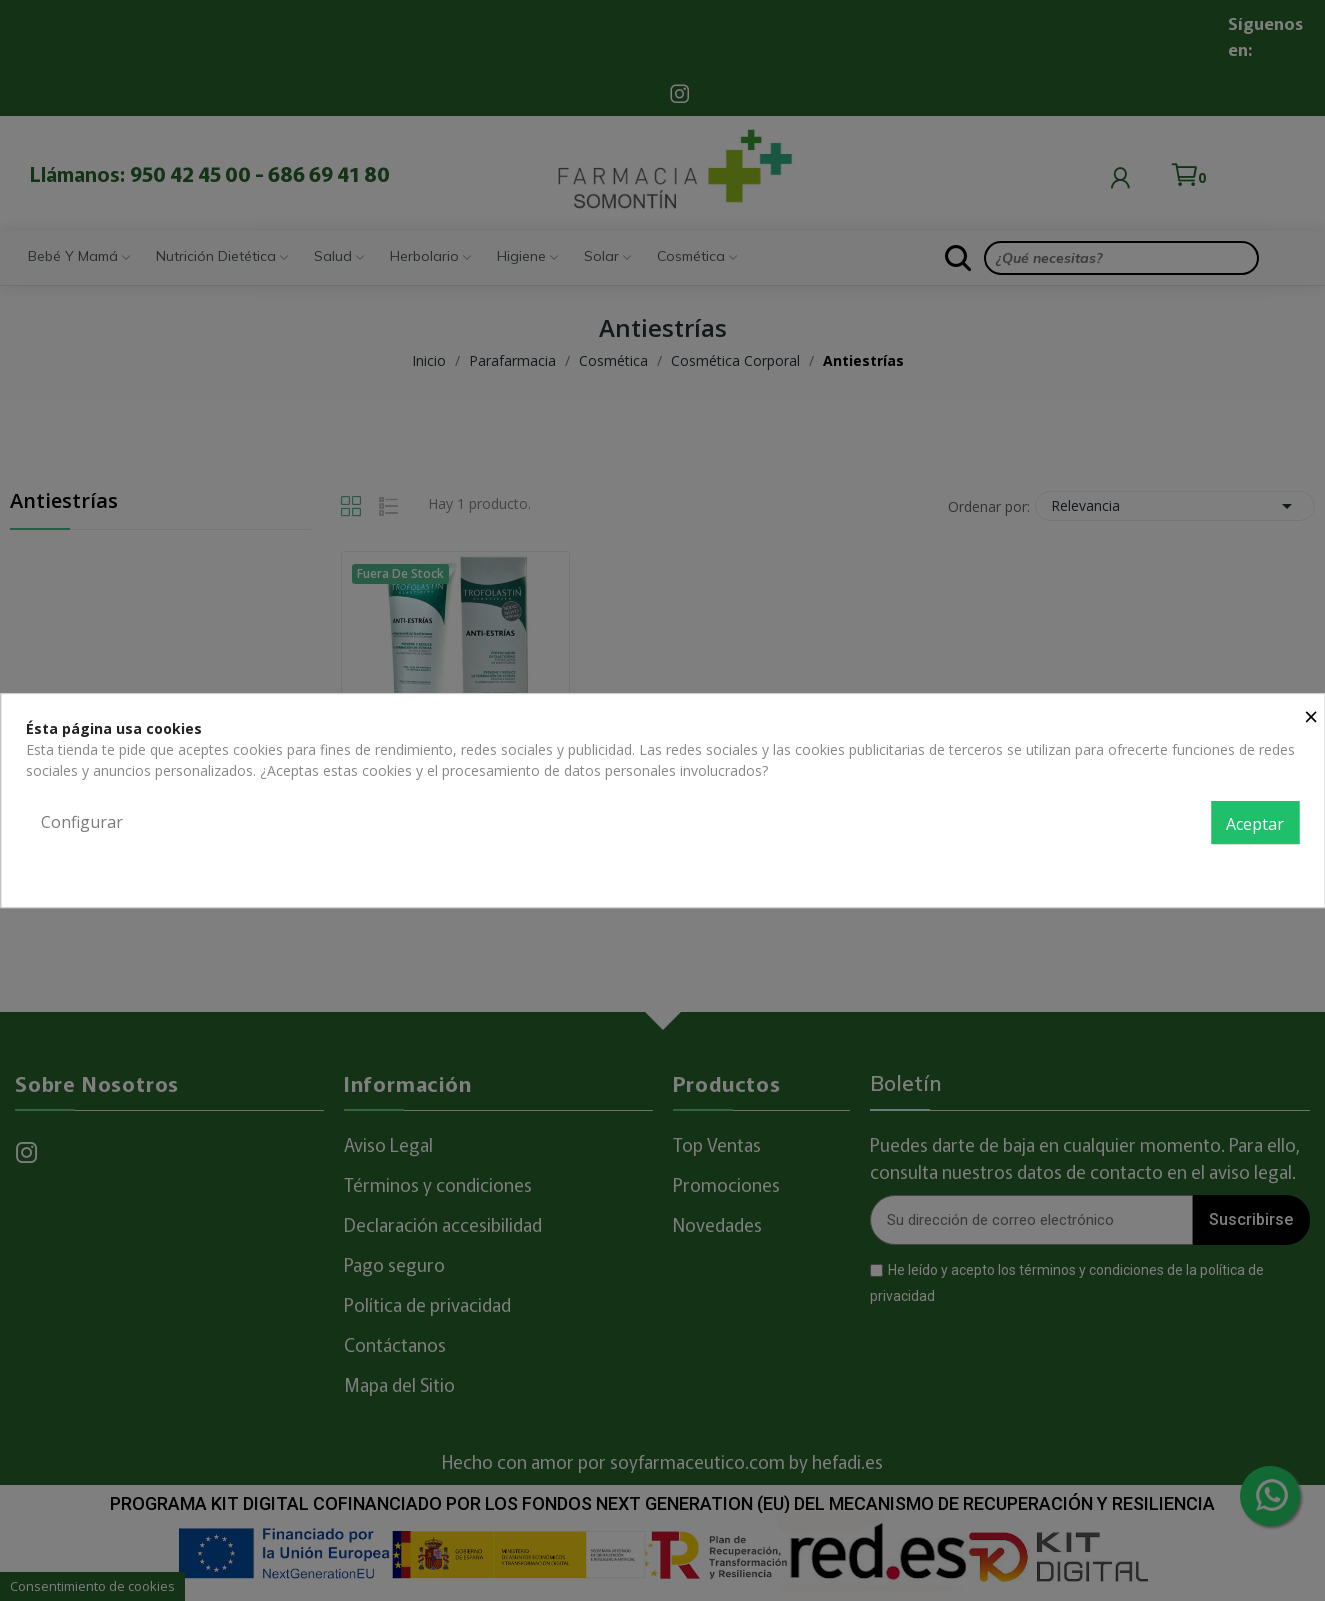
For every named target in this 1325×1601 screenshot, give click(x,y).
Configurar (82, 822)
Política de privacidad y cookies (1198, 866)
